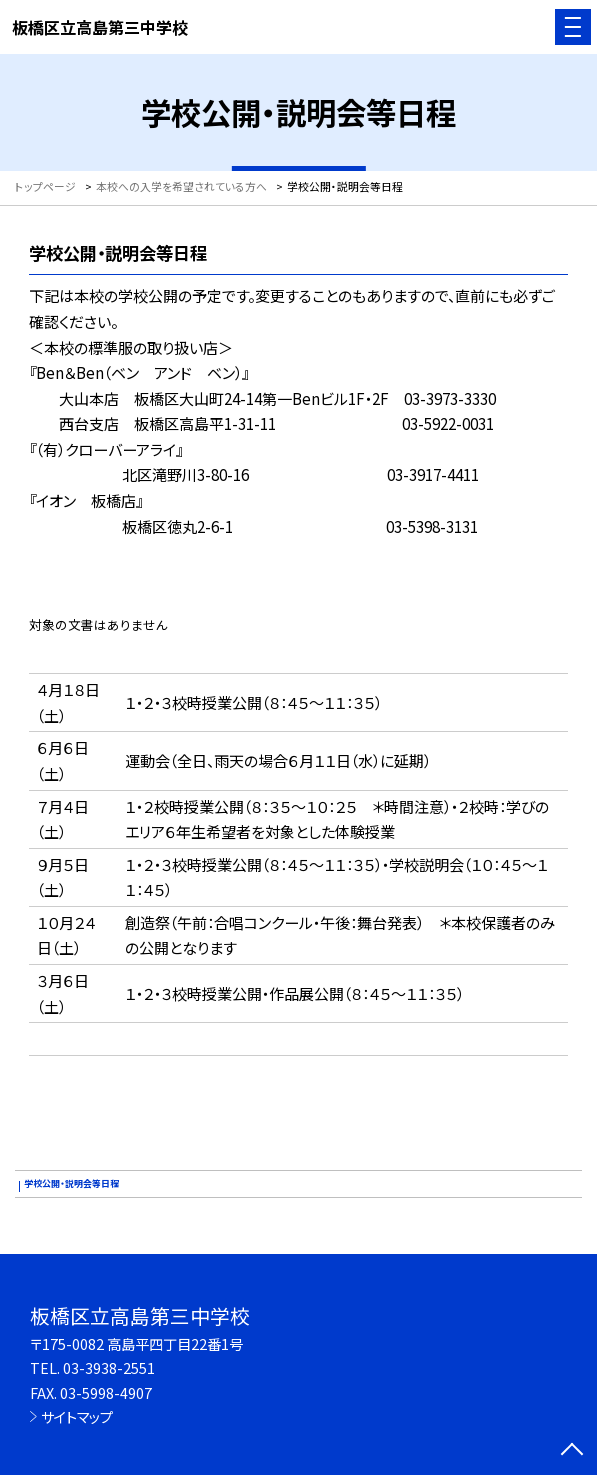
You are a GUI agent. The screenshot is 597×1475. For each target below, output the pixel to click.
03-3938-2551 (109, 1367)
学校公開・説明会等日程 (71, 1183)
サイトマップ (77, 1416)
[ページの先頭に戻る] (572, 1451)
